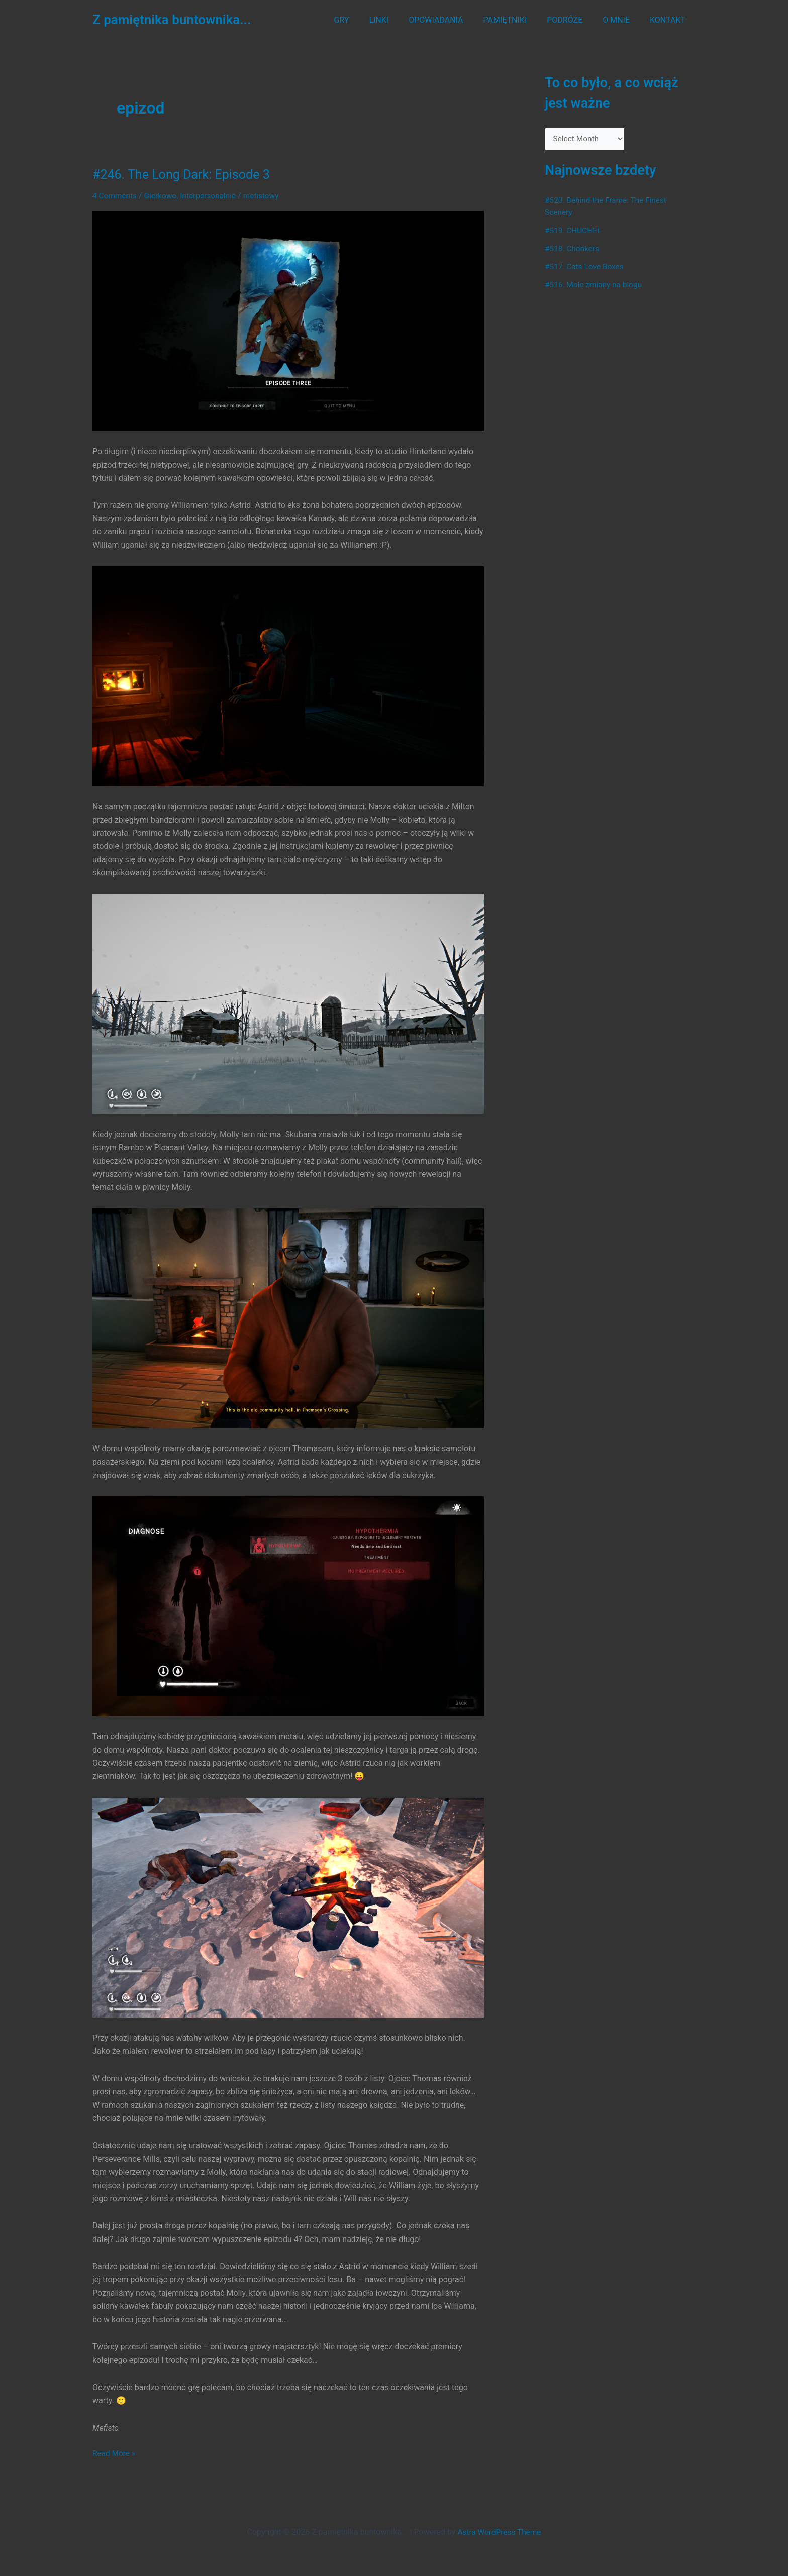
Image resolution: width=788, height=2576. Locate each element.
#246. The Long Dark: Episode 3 (184, 174)
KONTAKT (669, 20)
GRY (367, 20)
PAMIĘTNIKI (519, 20)
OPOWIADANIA (454, 20)
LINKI (401, 20)
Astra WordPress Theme (499, 2532)
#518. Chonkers (573, 249)
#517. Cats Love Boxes (586, 267)
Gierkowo (162, 195)
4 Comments (115, 195)
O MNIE (622, 20)
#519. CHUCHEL (574, 231)
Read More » (114, 2453)
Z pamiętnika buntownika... (171, 19)
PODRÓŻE (575, 20)
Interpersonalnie (212, 195)
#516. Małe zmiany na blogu (595, 285)
